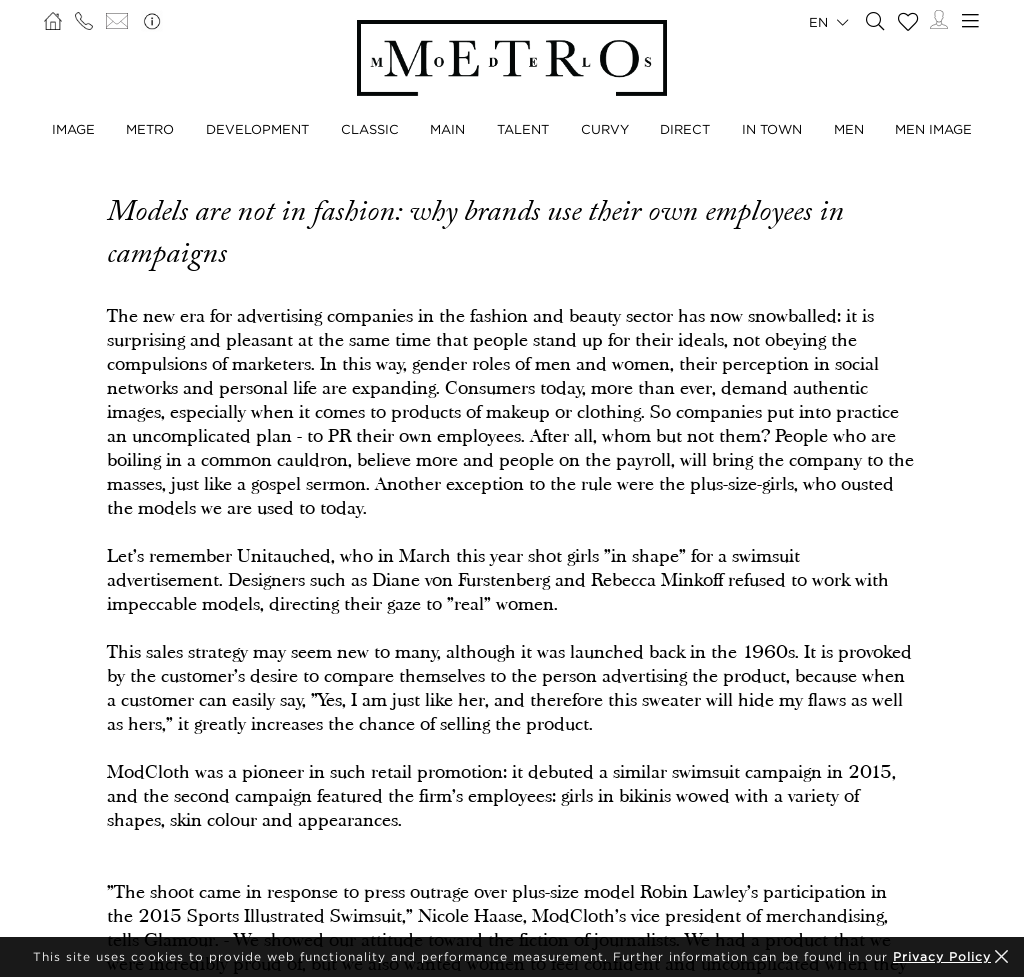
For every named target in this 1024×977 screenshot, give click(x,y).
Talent (523, 129)
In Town (772, 129)
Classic (370, 129)
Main (447, 129)
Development (257, 129)
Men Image (933, 129)
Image (73, 129)
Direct (685, 129)
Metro (150, 129)
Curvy (605, 129)
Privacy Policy (942, 956)
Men (849, 129)
